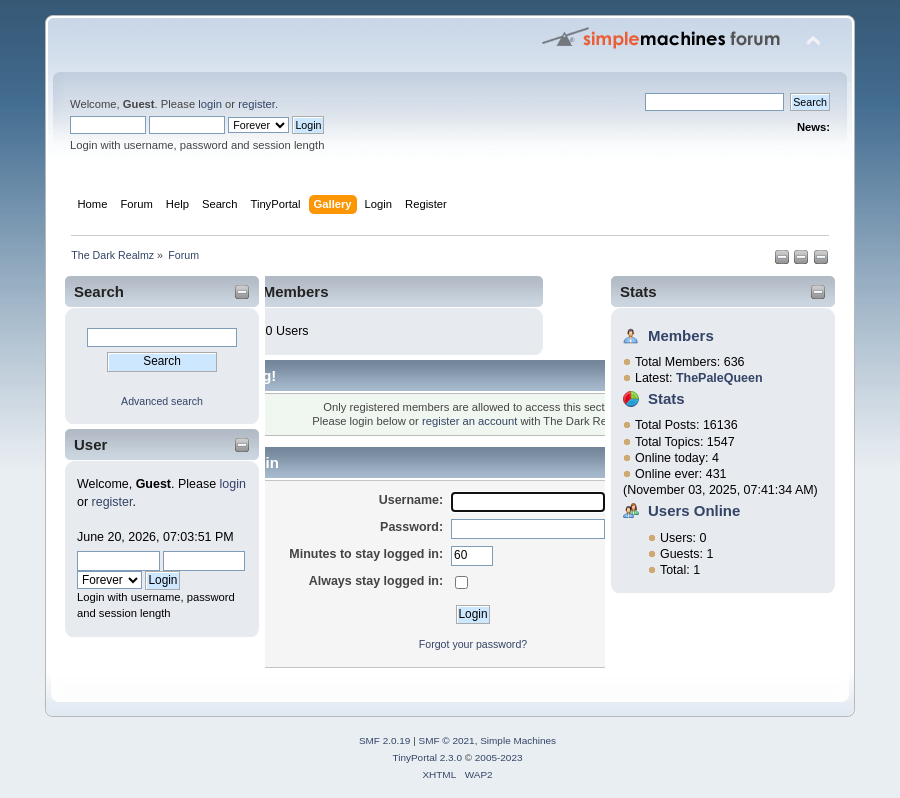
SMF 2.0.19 (385, 740)
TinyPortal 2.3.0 (426, 757)
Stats (638, 291)
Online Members (270, 291)
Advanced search (162, 401)
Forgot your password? (473, 644)
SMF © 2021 (447, 740)
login (210, 104)
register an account (469, 421)
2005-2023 (499, 757)
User (90, 444)
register (256, 104)
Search (99, 291)
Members (681, 335)
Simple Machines (518, 740)
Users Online (694, 510)
